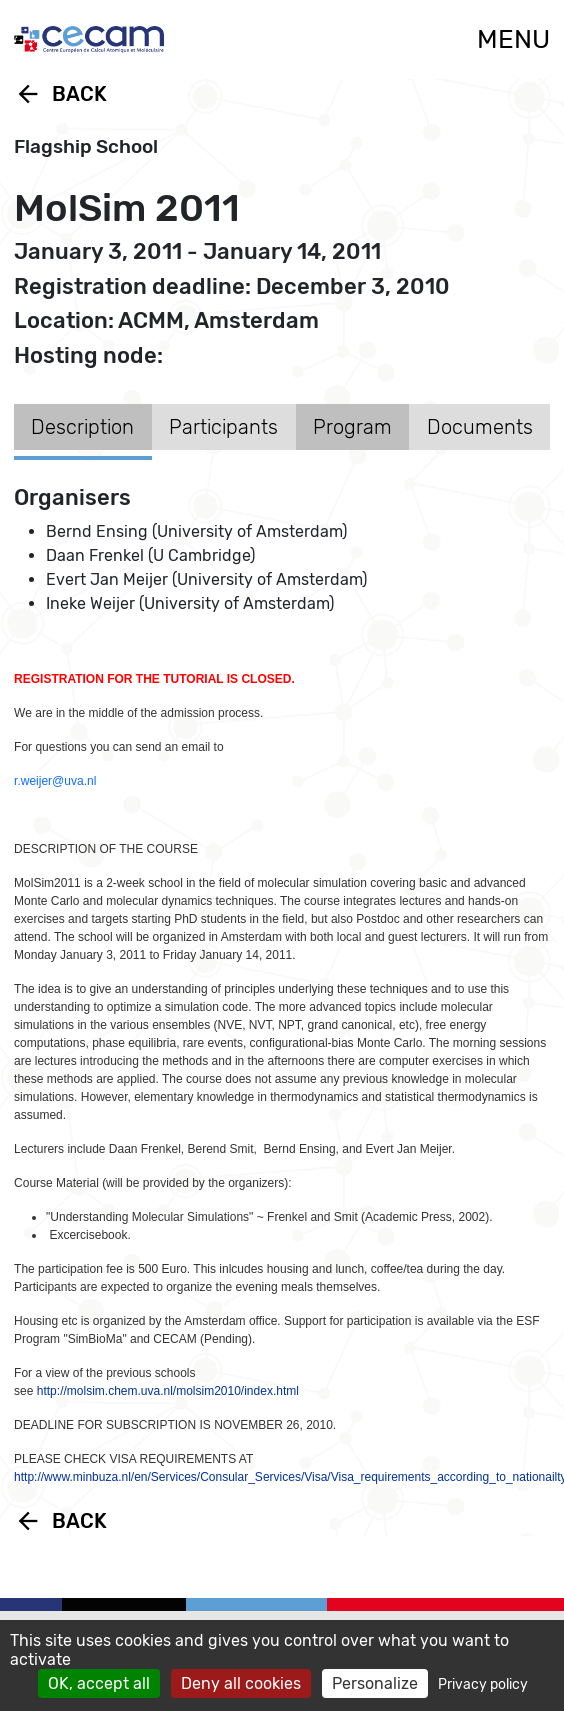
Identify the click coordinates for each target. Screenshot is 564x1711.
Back (60, 94)
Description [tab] (82, 427)
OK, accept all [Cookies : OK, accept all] (99, 1683)
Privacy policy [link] (483, 1684)
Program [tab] (352, 427)
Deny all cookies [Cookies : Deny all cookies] (241, 1683)
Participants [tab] (223, 427)
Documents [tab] (480, 427)
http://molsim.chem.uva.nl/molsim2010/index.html (168, 1391)
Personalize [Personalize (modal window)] (375, 1683)
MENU (513, 39)
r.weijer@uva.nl (55, 781)
